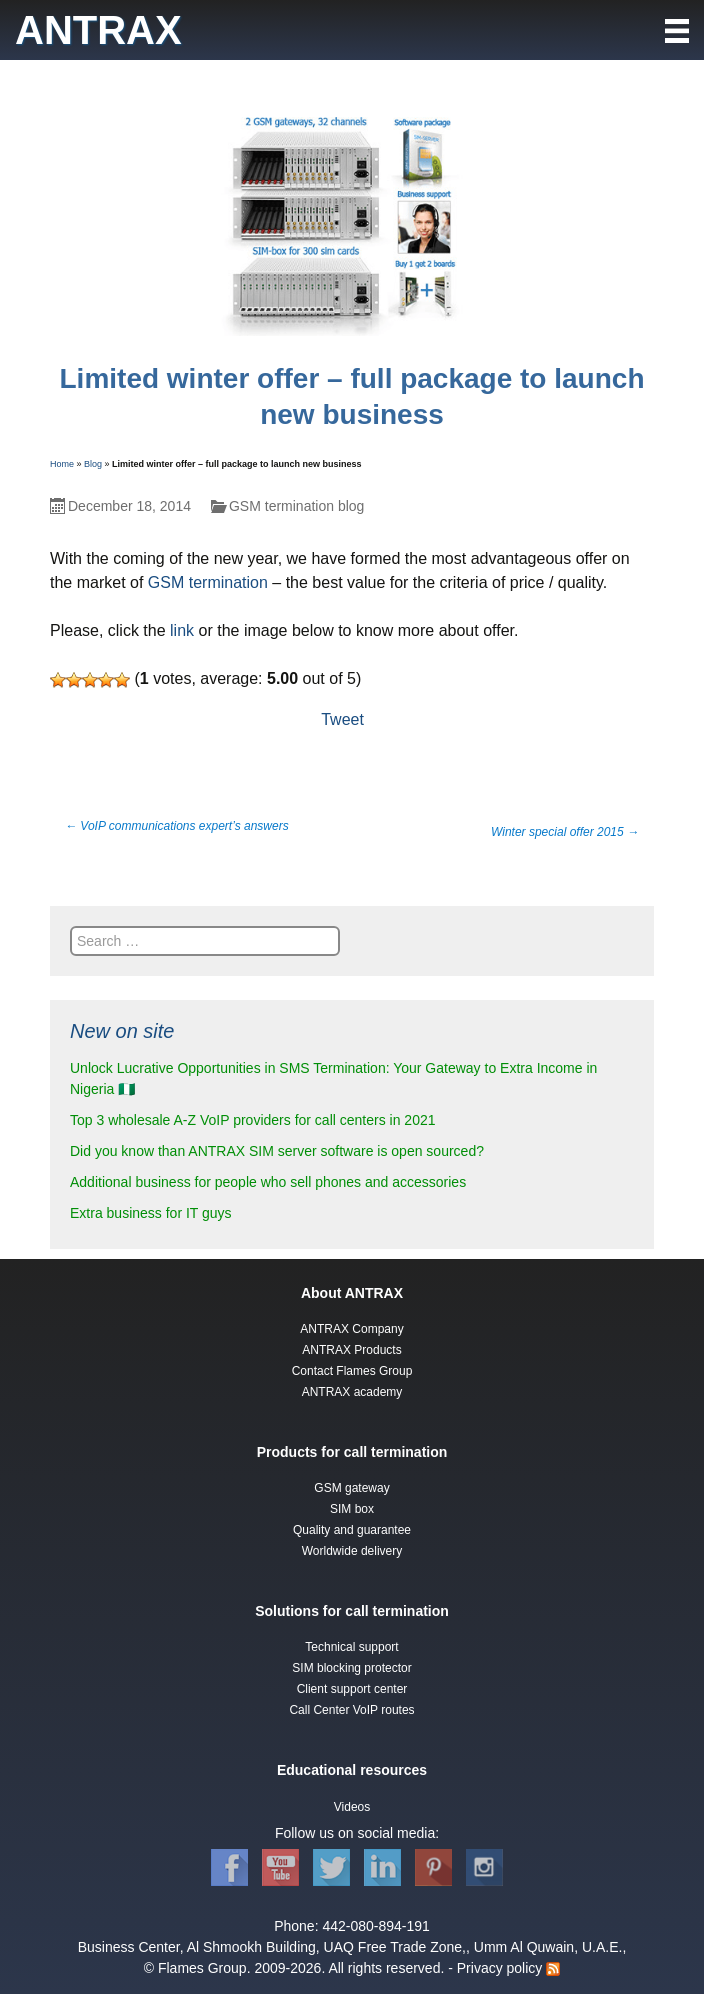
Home (62, 464)
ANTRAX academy (352, 1392)
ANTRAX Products (351, 1350)
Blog (93, 464)
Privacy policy (500, 1968)
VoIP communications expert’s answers (177, 826)
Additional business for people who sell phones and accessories (268, 1182)
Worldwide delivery (352, 1551)
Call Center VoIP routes (351, 1710)
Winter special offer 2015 (565, 832)
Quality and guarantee (352, 1530)
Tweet (342, 719)
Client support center (352, 1689)
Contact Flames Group (352, 1371)
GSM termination (208, 582)
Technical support (351, 1647)
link (182, 630)
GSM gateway (351, 1488)
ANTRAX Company (351, 1329)
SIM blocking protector (351, 1668)
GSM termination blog (296, 506)
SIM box (352, 1509)
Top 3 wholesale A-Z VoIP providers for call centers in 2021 (253, 1120)
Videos (352, 1807)
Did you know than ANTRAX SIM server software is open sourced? (277, 1151)
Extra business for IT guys (151, 1213)
